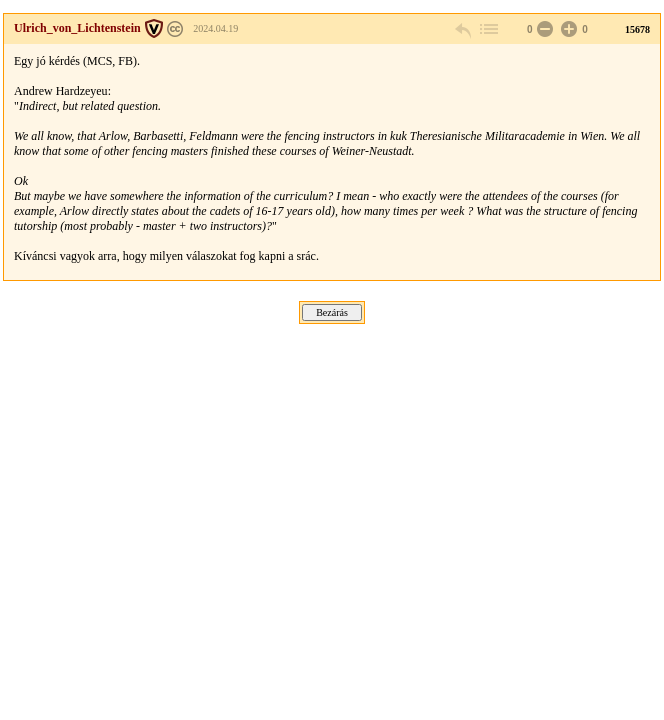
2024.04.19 (215, 28)
